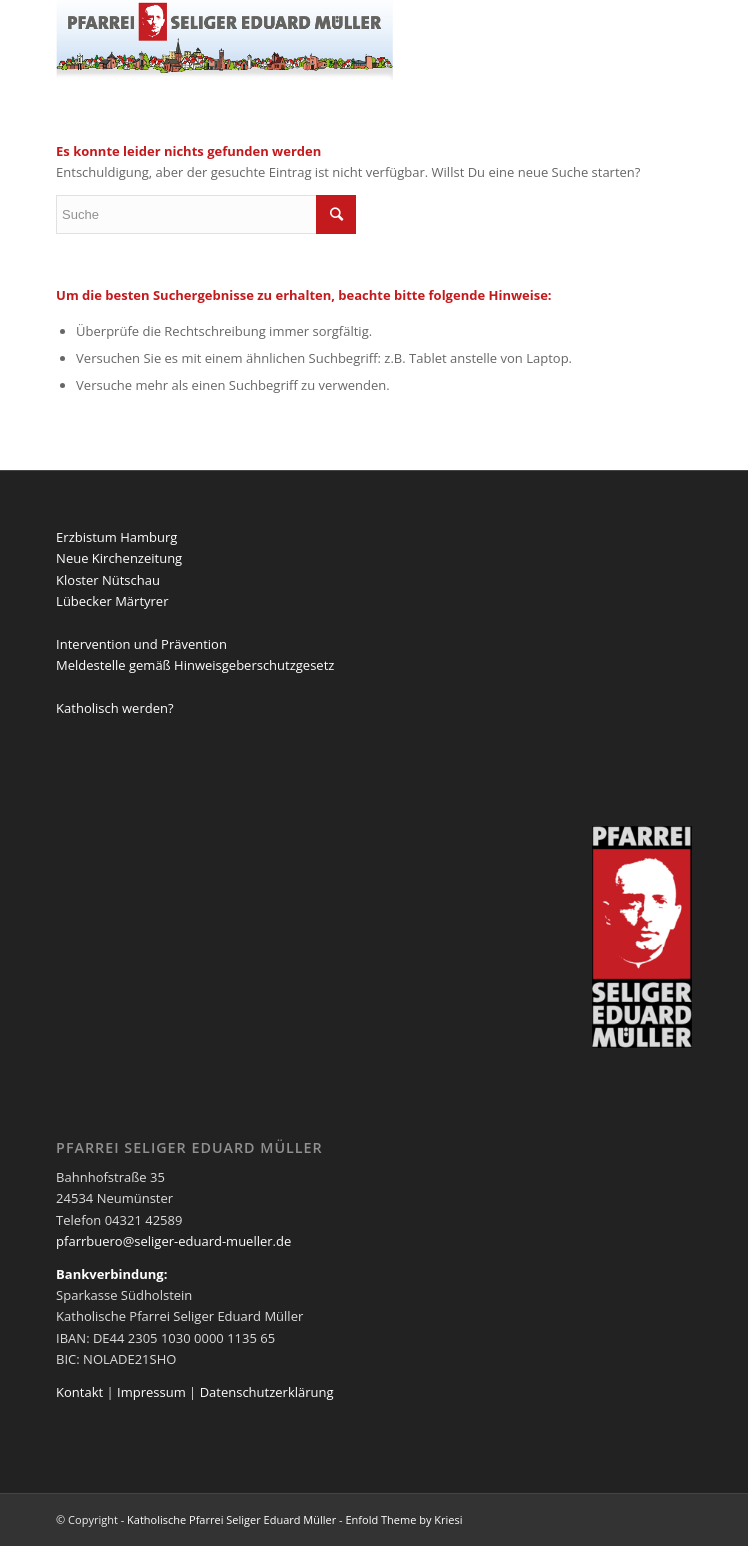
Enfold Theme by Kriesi (403, 1519)
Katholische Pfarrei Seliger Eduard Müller (231, 1519)
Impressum (151, 1392)
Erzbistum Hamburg (116, 537)
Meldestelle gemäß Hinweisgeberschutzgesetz (195, 665)
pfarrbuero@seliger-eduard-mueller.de (173, 1241)
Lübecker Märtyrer (112, 601)
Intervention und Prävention (141, 644)
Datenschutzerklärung (267, 1392)
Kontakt (79, 1392)
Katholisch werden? (114, 708)
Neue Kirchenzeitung (119, 558)
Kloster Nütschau (108, 580)
